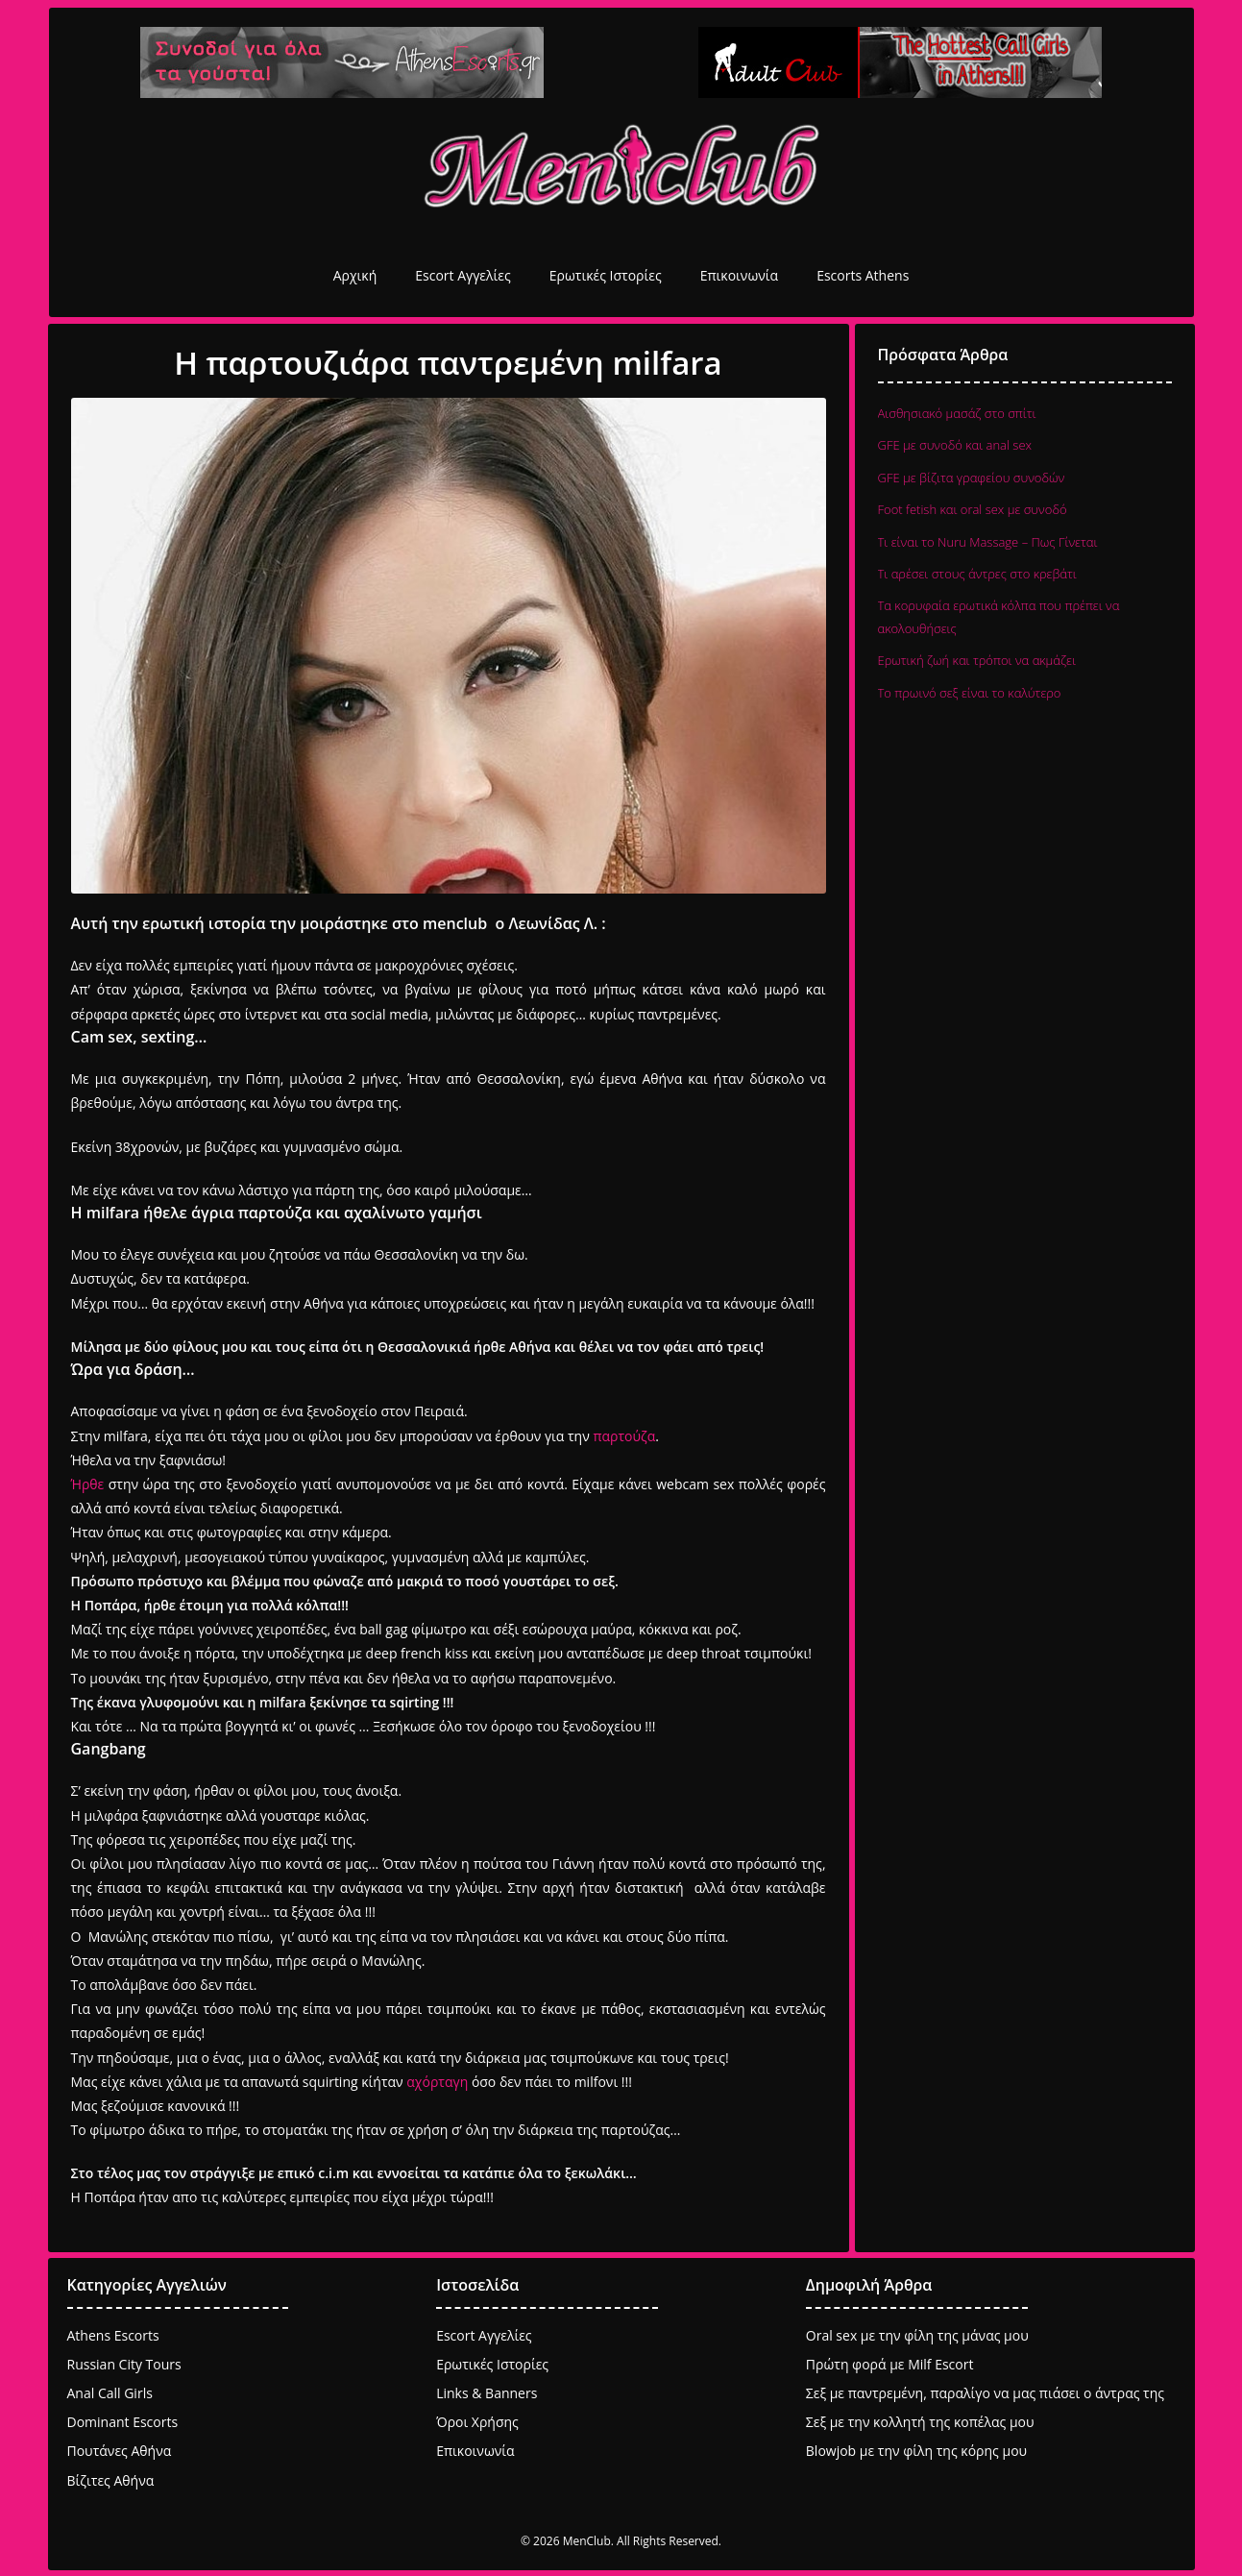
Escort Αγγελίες (462, 275)
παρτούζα (624, 1436)
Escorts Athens (862, 275)
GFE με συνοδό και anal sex (955, 445)
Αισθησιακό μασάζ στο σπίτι (957, 413)
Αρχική (355, 275)
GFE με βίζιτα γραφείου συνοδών (971, 477)
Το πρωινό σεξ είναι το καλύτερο (969, 692)
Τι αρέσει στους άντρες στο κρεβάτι (977, 573)
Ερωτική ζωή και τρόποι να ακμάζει (977, 660)
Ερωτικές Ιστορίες (605, 275)
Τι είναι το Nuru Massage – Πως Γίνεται (988, 542)
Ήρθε (88, 1484)
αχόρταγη (437, 2082)
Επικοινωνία (739, 275)
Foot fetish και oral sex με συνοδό (972, 509)
